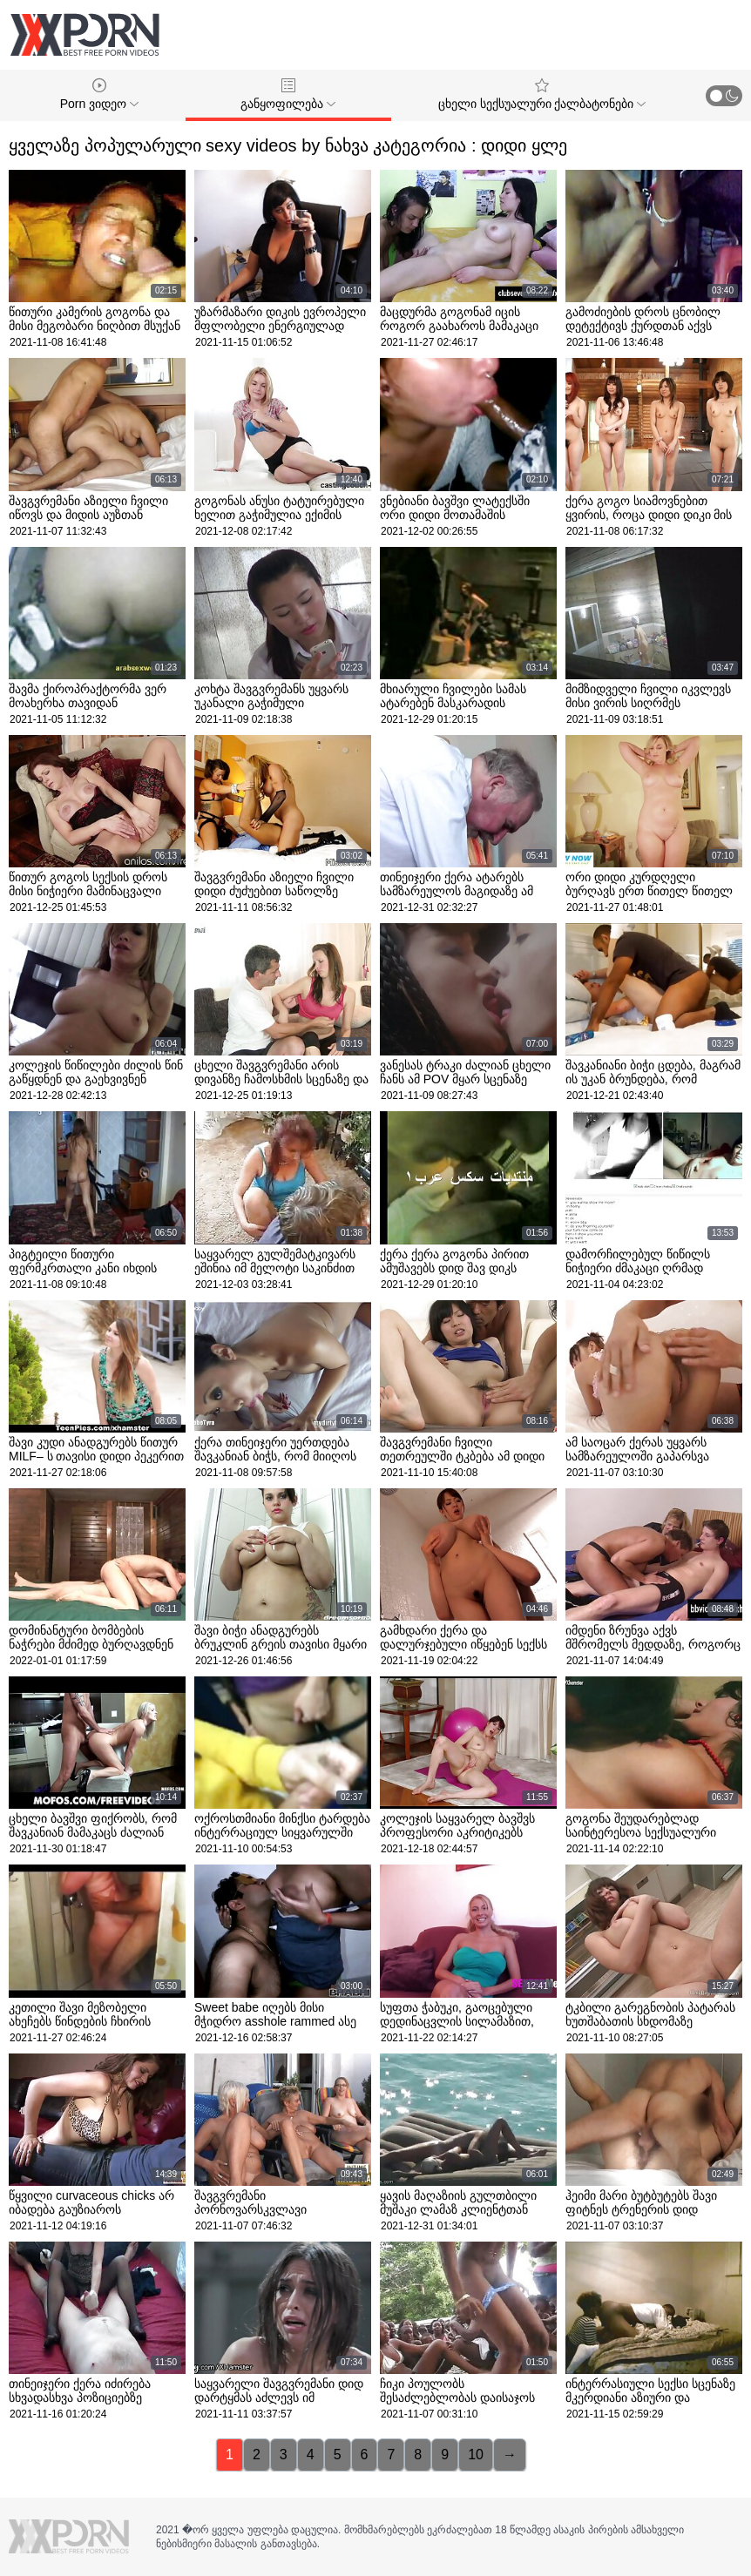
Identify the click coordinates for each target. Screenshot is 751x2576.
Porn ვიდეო (99, 94)
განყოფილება (287, 94)
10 (476, 2454)
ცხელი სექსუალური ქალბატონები (542, 94)
